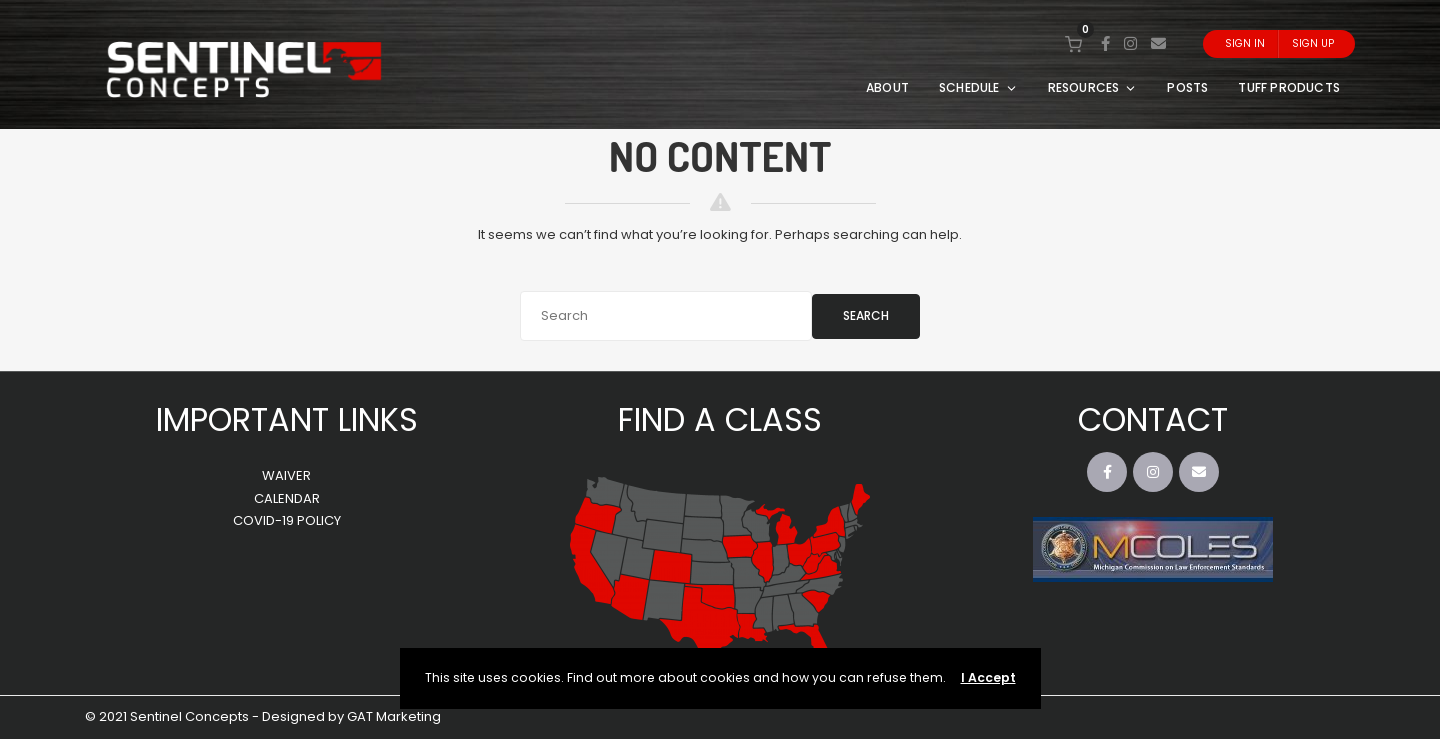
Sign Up (1313, 43)
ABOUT (887, 87)
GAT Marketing (394, 716)
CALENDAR (287, 498)
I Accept (988, 677)
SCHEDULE (978, 87)
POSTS (1187, 87)
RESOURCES (1093, 87)
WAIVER (286, 475)
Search (866, 315)
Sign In (1245, 43)
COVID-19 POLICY (287, 520)
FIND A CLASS (720, 419)
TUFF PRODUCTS (1289, 87)
